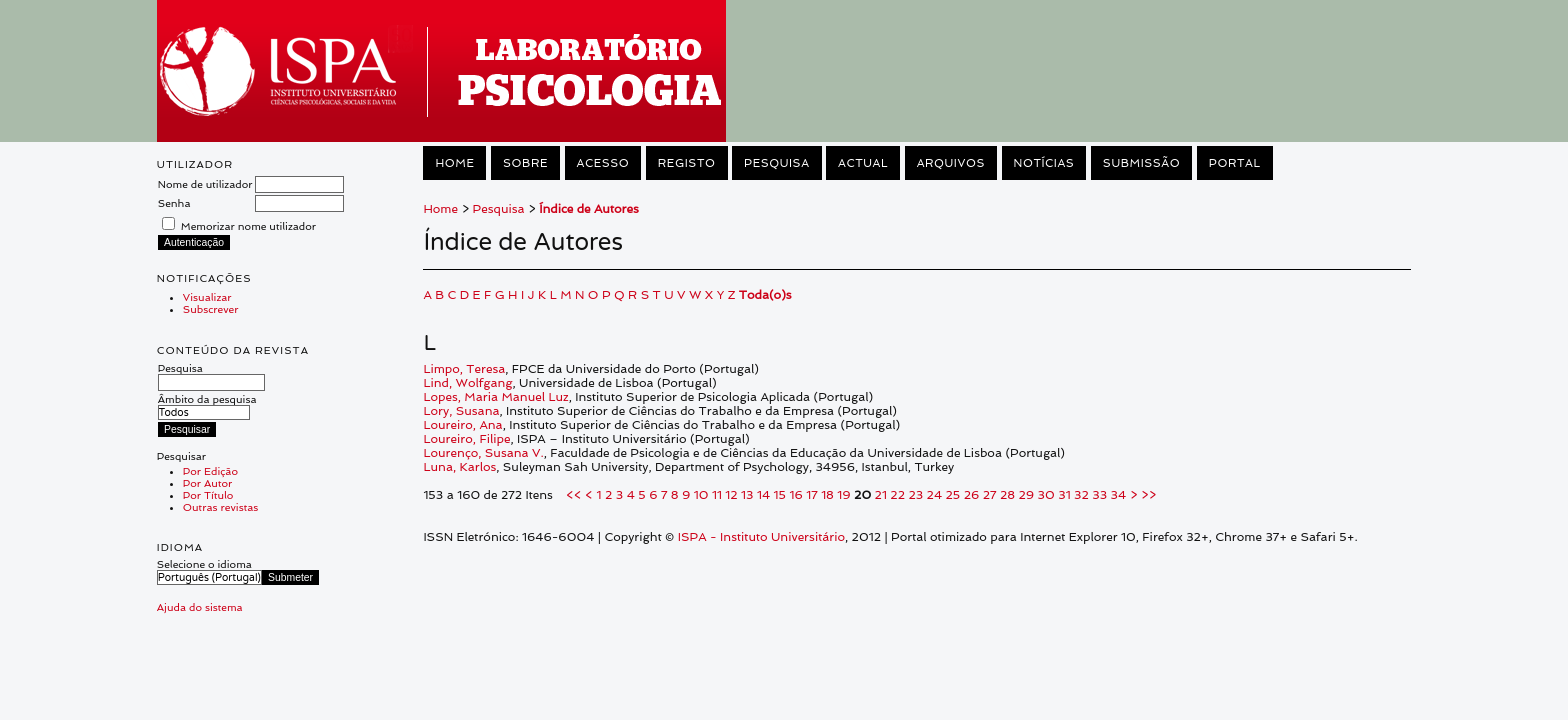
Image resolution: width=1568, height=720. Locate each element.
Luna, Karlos (459, 467)
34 (1119, 495)
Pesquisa (211, 375)
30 (1046, 495)
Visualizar (207, 297)
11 (717, 495)
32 (1081, 495)
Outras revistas (220, 507)
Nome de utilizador (205, 184)
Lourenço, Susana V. (483, 453)
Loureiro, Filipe (466, 439)
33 (1099, 495)
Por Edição (210, 471)
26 (972, 495)
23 (915, 495)
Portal (1235, 163)
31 (1064, 495)
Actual (863, 163)
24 (935, 495)
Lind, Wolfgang (467, 383)
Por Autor (207, 483)
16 (795, 495)
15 (780, 495)
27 (990, 495)
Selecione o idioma (204, 564)
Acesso (603, 163)
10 (701, 495)
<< (574, 495)
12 (731, 495)
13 (747, 495)
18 (827, 495)
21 (881, 495)
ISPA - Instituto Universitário (761, 537)
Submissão (1141, 163)
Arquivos (951, 163)
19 (843, 495)
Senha (174, 203)
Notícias (1044, 163)
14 (763, 495)
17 (811, 495)
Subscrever (211, 309)
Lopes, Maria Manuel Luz (495, 397)
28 (1007, 495)
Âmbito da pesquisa (207, 405)
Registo (687, 163)
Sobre (525, 163)
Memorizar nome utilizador (248, 226)
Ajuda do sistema (200, 607)
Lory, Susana (461, 411)
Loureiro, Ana (462, 425)
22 (897, 495)
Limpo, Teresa (464, 369)
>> (1148, 495)
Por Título (208, 495)
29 (1027, 495)
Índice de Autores (589, 209)
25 (953, 495)
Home (454, 163)
